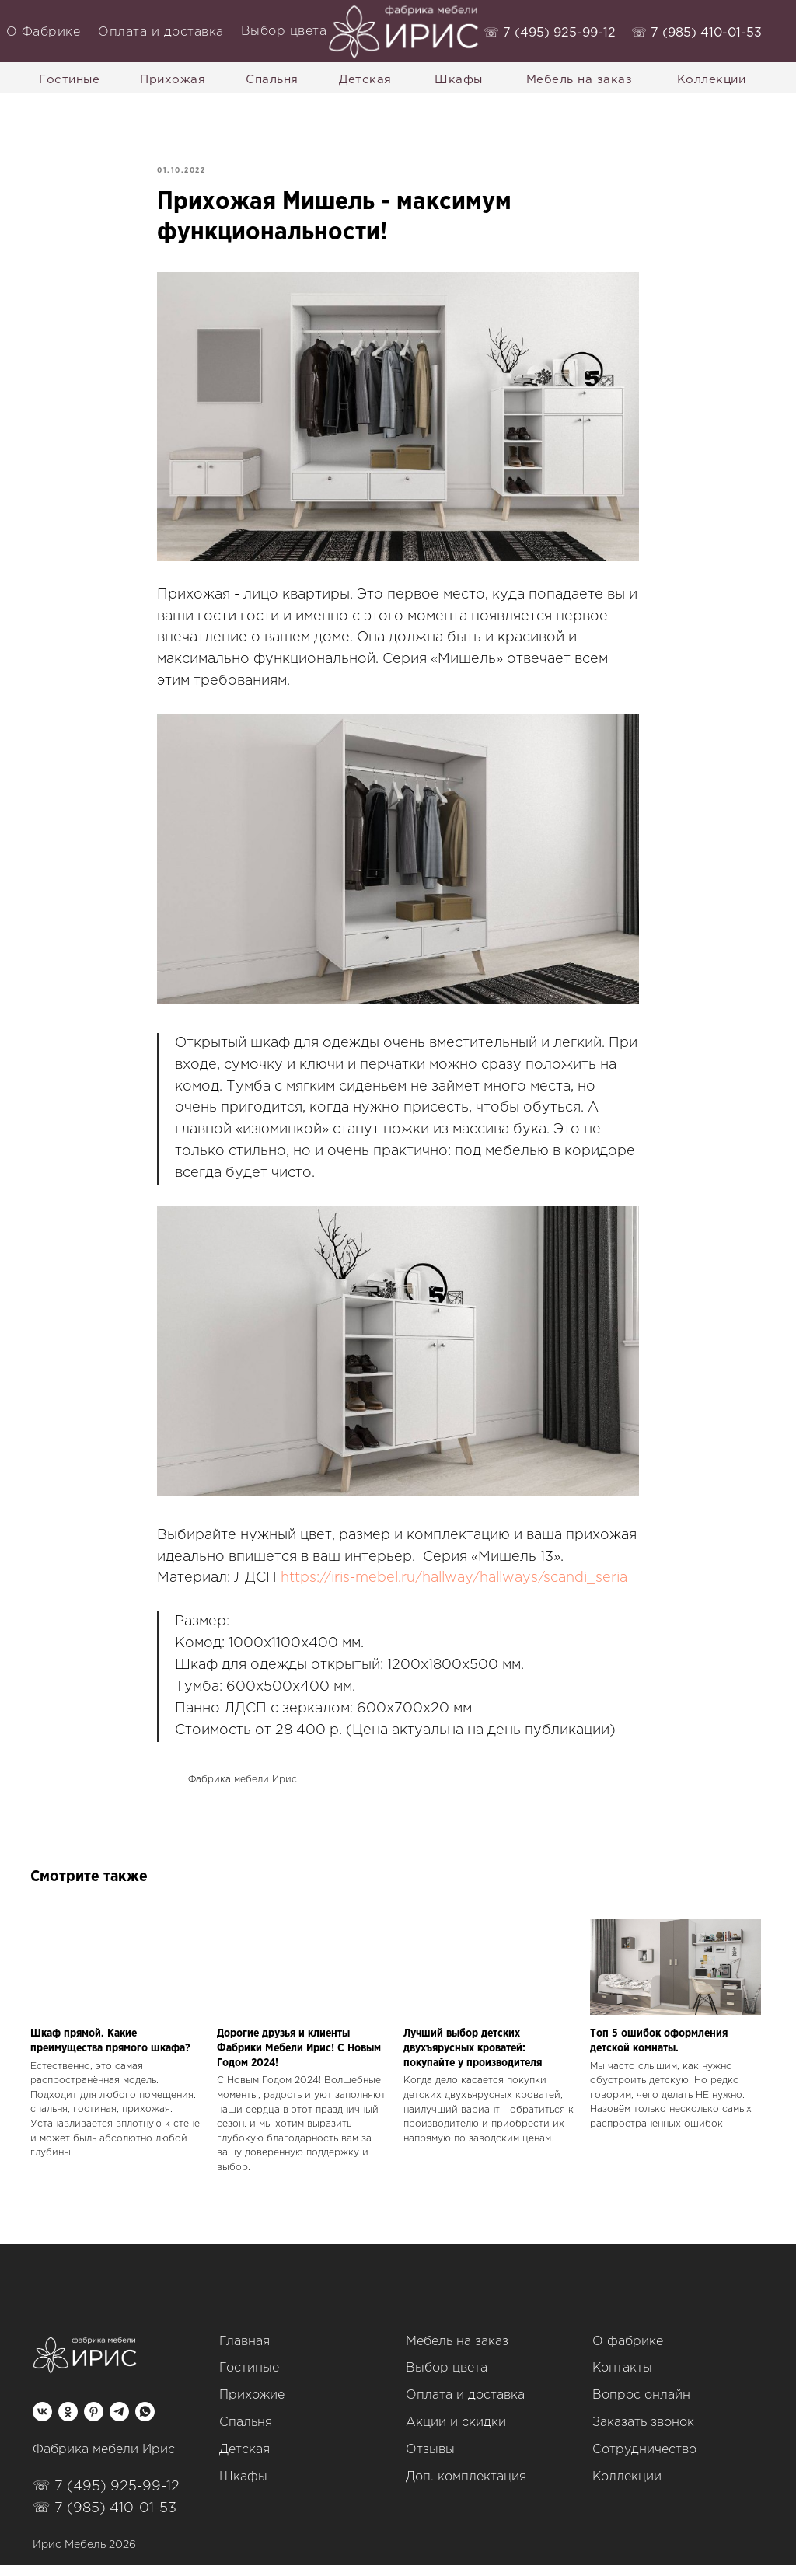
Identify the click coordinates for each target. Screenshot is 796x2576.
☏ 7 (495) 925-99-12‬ (106, 2497)
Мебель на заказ (457, 2352)
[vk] (42, 2422)
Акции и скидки (456, 2433)
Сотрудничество (644, 2460)
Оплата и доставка (465, 2406)
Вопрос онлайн (641, 2406)
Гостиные (249, 2379)
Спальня (245, 2433)
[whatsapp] (145, 2422)
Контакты (622, 2379)
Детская (244, 2460)
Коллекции (627, 2488)
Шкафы (243, 2488)
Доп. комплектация (466, 2488)
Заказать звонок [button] (643, 2433)
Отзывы (430, 2460)
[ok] (68, 2422)
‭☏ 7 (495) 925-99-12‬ (550, 33)
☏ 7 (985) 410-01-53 (104, 2519)
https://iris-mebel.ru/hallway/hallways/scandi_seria (454, 1584)
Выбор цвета (446, 2379)
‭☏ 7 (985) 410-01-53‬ (696, 33)
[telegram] (119, 2422)
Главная (244, 2352)
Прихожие (252, 2406)
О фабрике (627, 2352)
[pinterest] (93, 2422)
